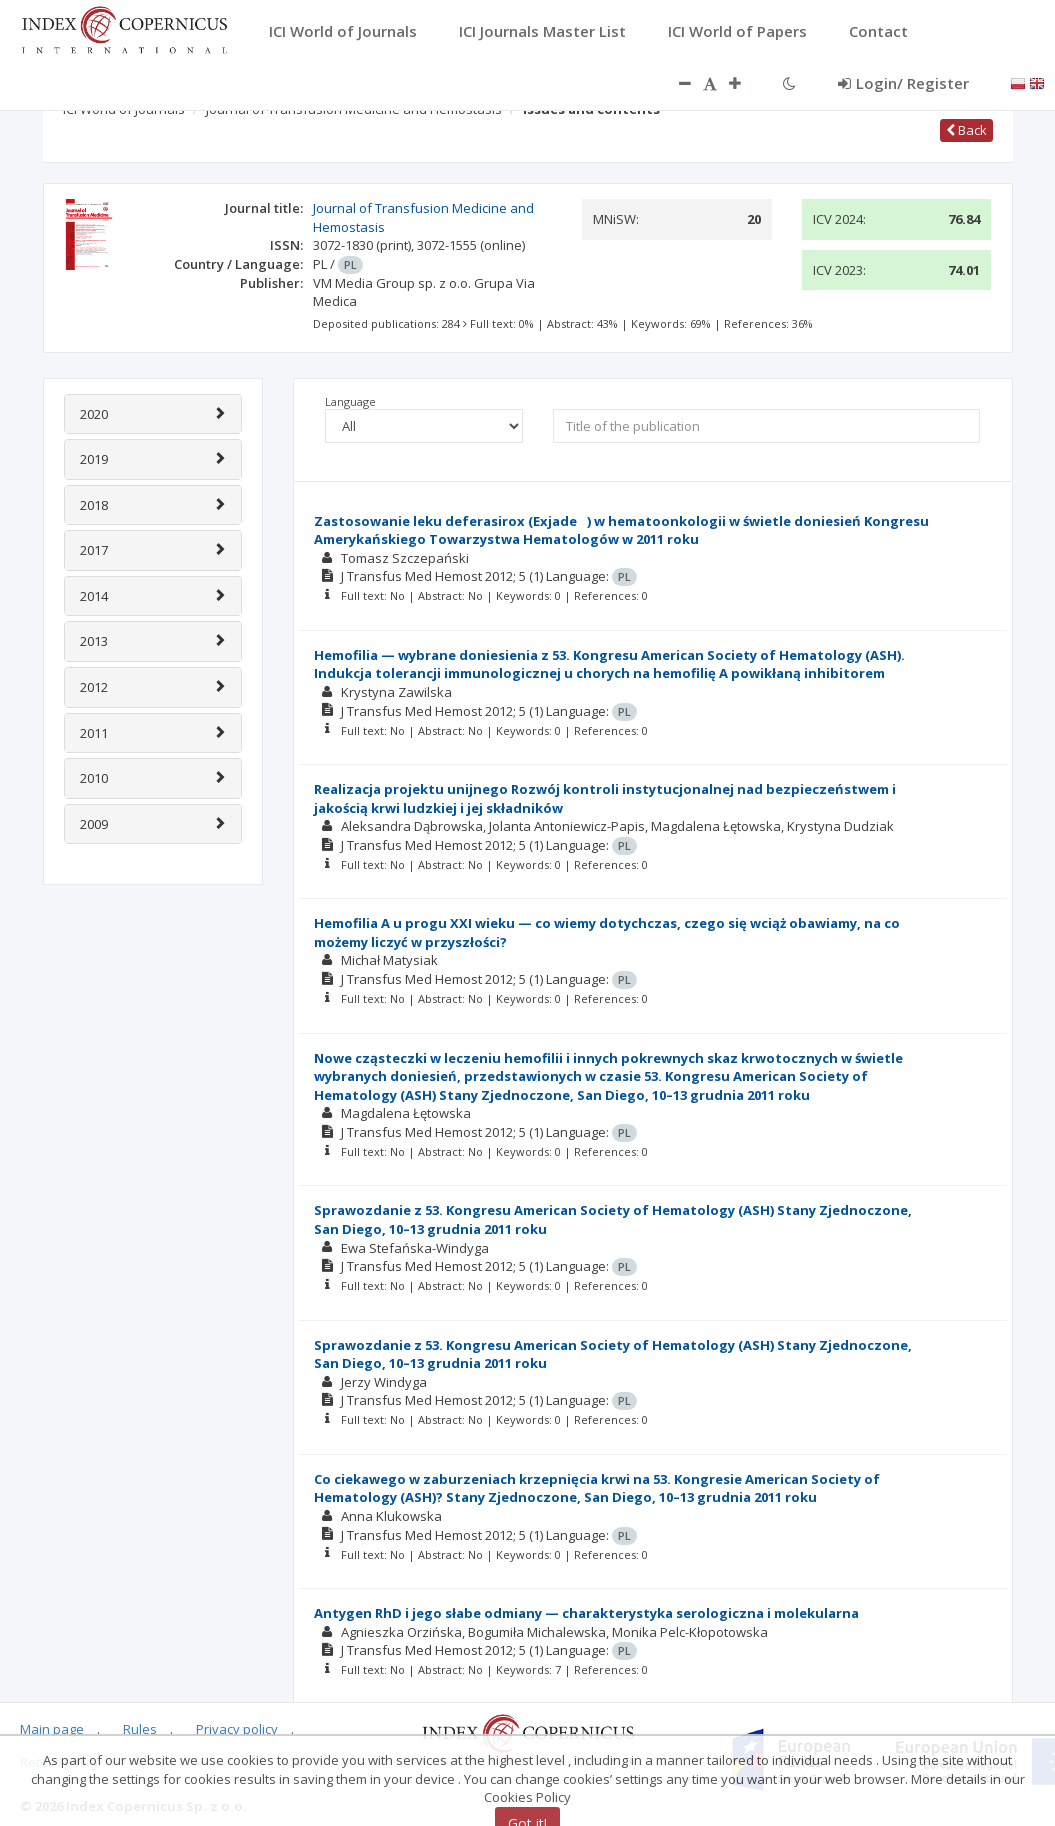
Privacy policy (237, 1729)
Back (966, 130)
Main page (52, 1729)
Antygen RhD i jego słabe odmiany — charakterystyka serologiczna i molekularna (586, 1613)
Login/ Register (903, 83)
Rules (140, 1729)
